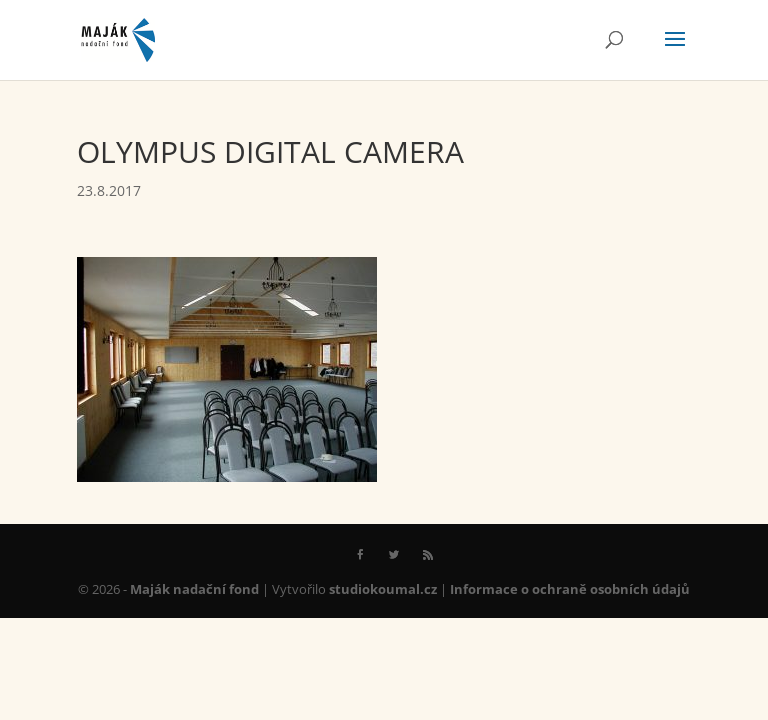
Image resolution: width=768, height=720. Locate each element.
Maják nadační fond (194, 589)
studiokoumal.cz (383, 589)
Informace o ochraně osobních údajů (570, 589)
